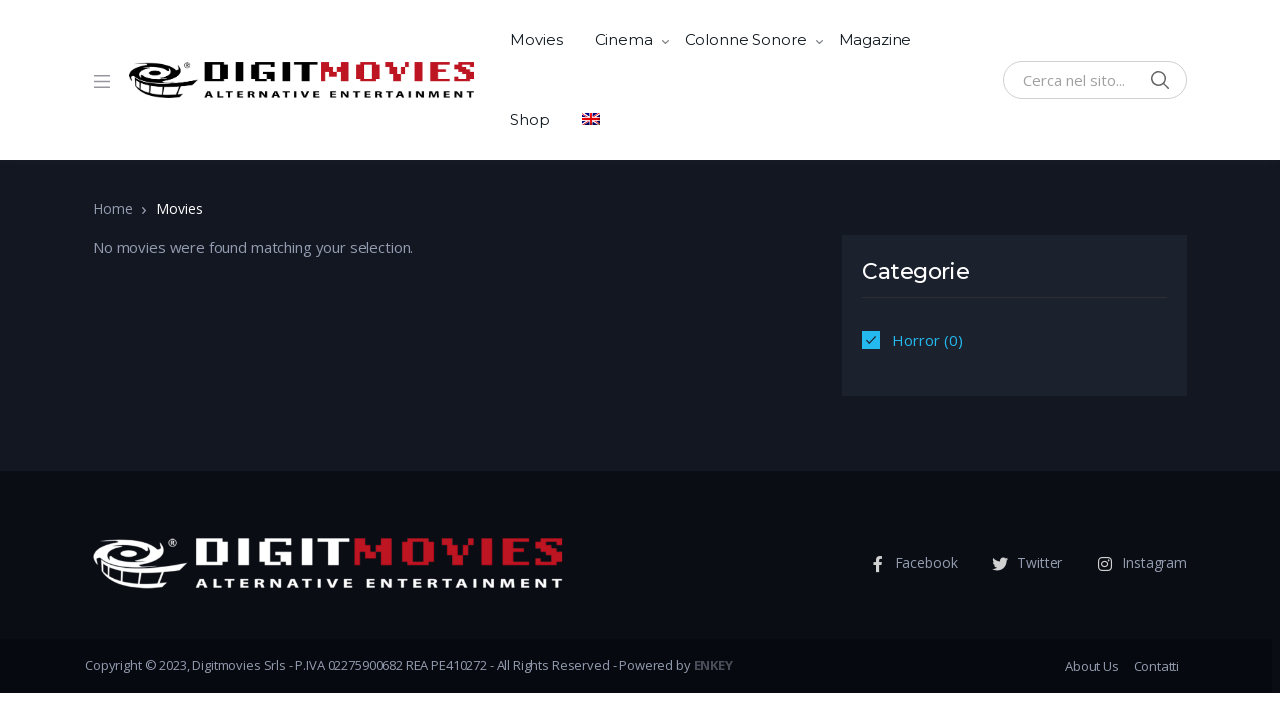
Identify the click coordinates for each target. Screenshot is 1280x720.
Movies (536, 39)
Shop (529, 119)
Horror (915, 340)
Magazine (875, 39)
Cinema (624, 39)
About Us (1091, 666)
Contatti (1156, 666)
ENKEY (713, 665)
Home (112, 208)
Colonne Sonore (746, 39)
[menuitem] (591, 120)
